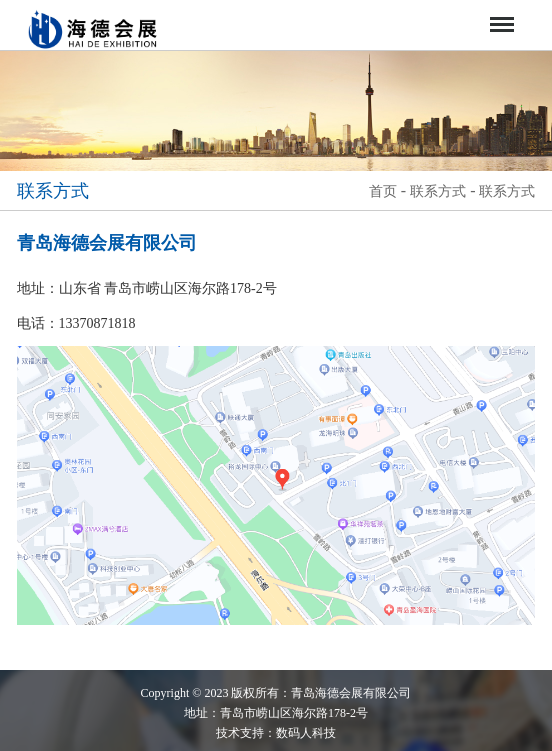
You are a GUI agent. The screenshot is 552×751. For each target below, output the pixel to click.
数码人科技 (306, 733)
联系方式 (438, 191)
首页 (383, 191)
